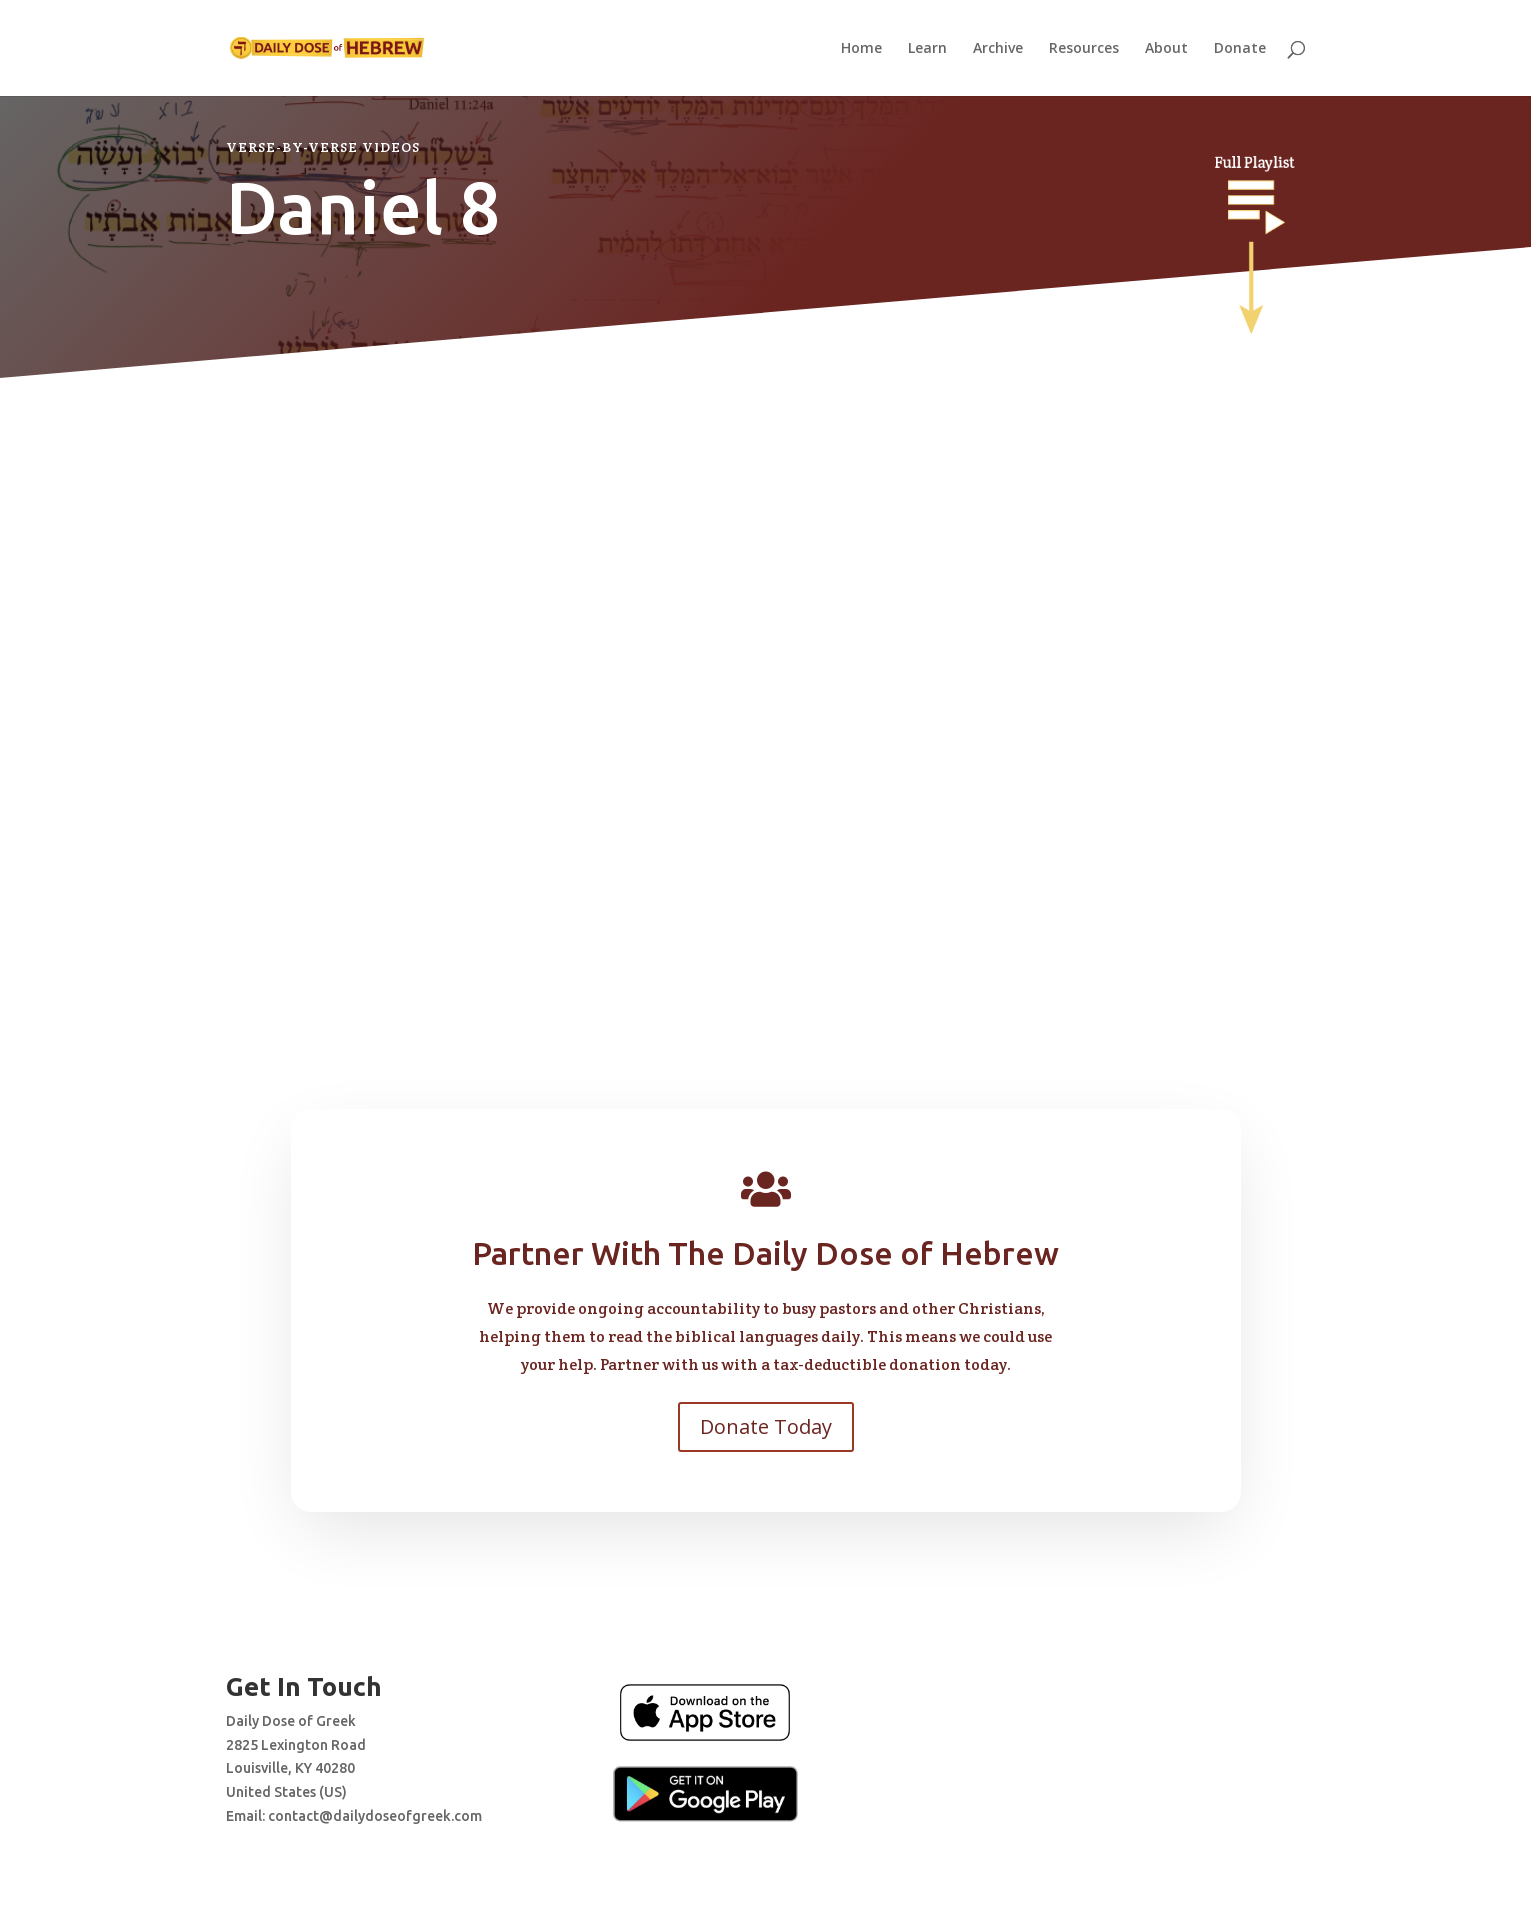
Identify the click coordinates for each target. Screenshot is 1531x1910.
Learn (927, 49)
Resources (1084, 49)
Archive (998, 49)
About (1166, 49)
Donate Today (766, 1426)
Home (861, 49)
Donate (1240, 49)
